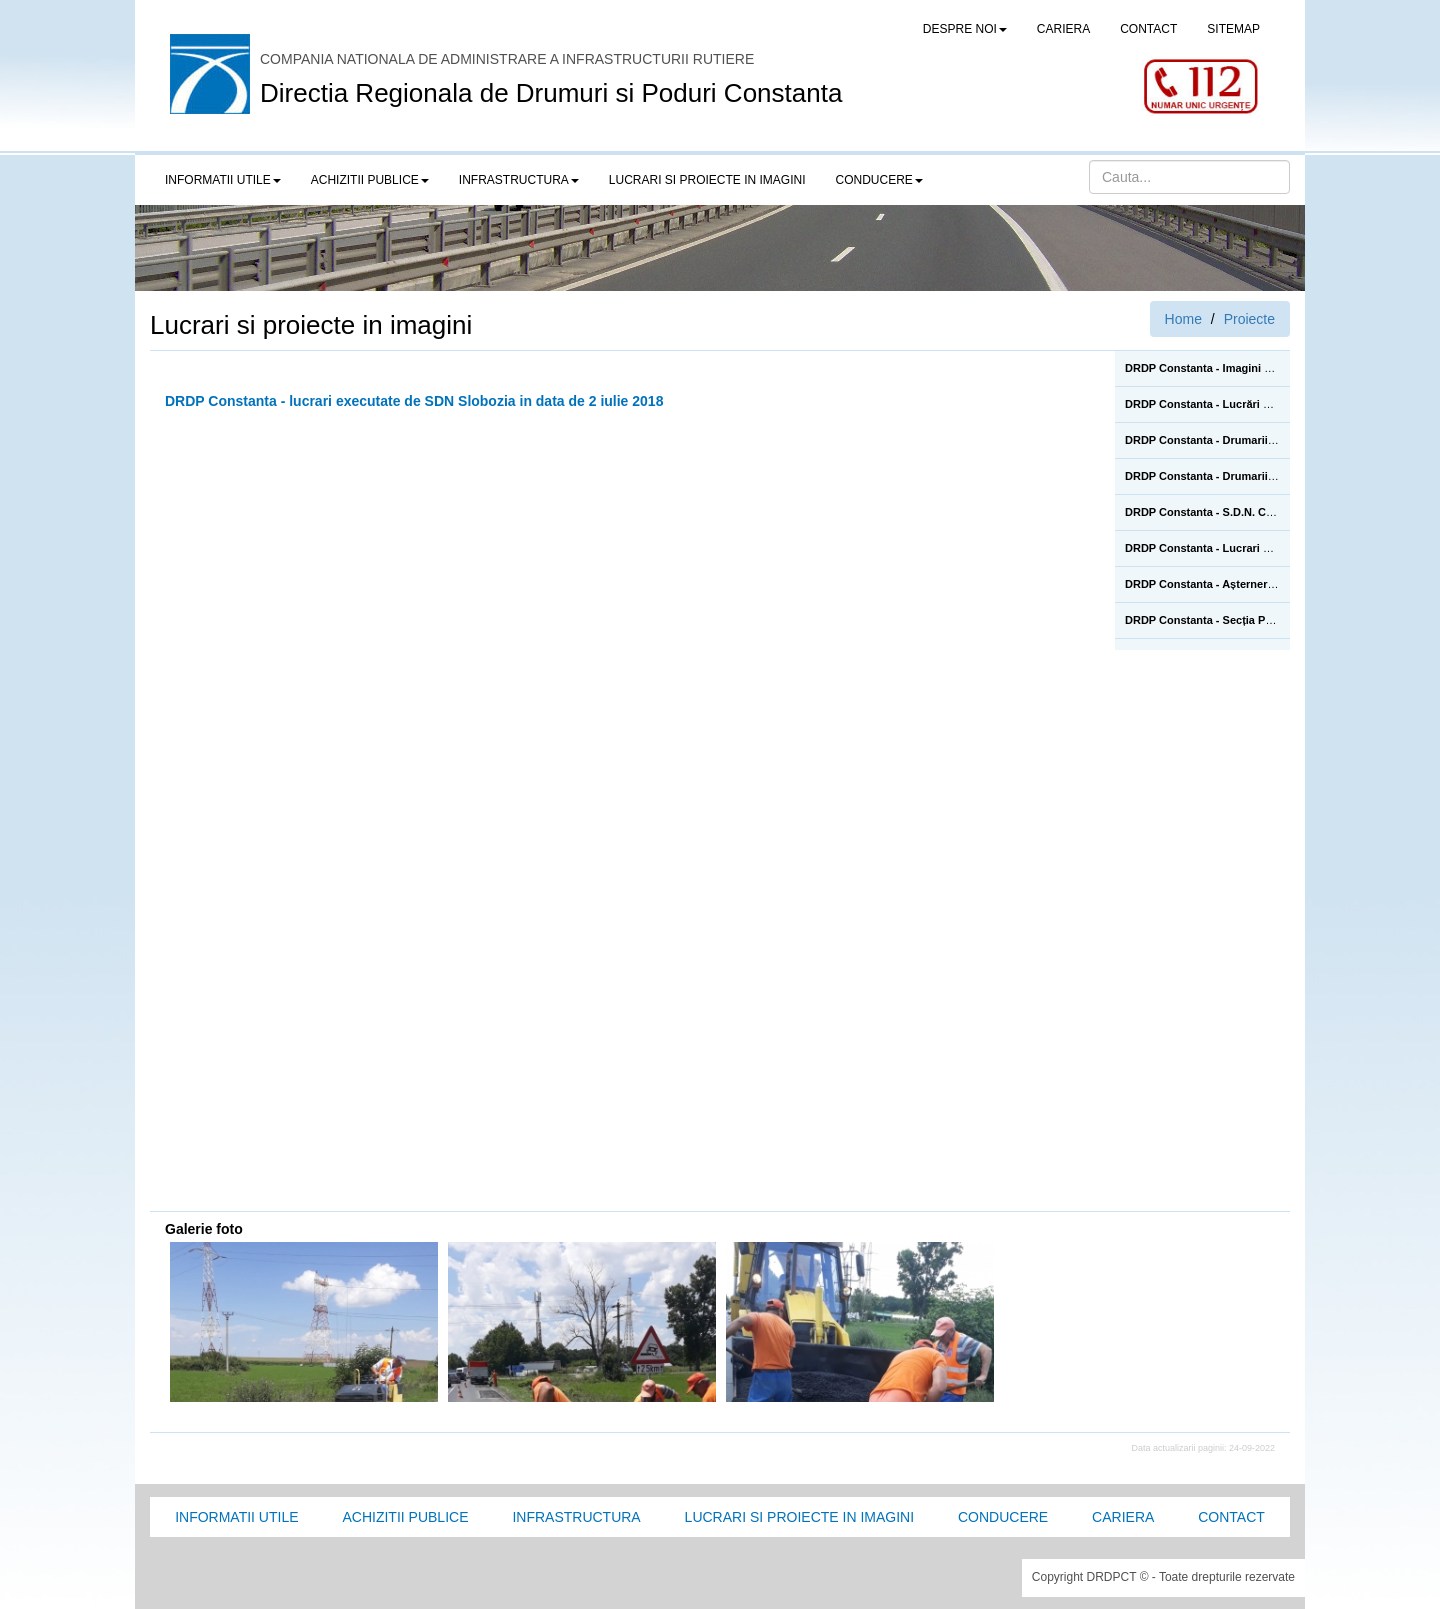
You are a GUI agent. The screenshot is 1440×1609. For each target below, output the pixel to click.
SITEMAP (1233, 29)
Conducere (1003, 1517)
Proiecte (1249, 319)
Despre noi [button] (965, 29)
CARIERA (1063, 29)
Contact (1231, 1517)
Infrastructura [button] (519, 180)
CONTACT (1148, 29)
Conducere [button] (879, 180)
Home (1183, 319)
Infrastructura (576, 1517)
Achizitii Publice (405, 1517)
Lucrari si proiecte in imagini (799, 1517)
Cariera (1123, 1517)
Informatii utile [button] (223, 180)
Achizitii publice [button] (370, 180)
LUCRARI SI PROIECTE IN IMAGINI (707, 180)
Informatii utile (236, 1517)
